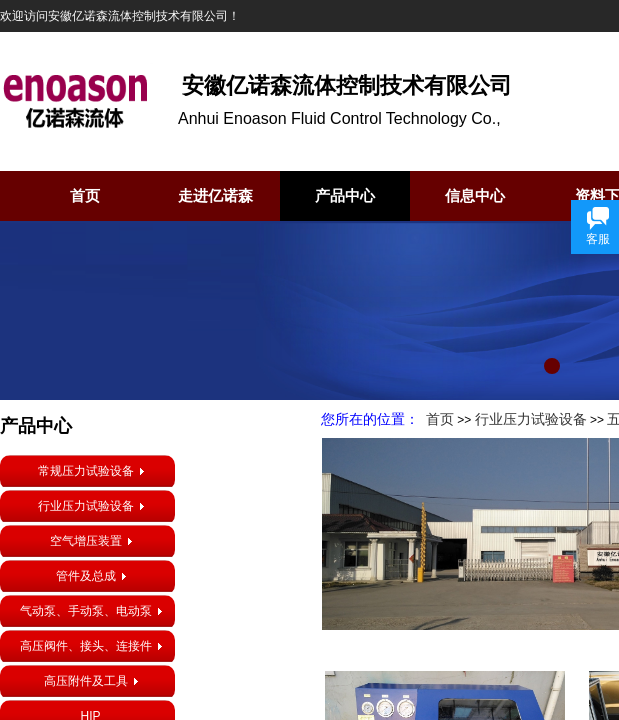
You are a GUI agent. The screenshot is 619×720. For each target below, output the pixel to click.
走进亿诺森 (215, 196)
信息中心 (475, 196)
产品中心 (345, 196)
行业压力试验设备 (531, 419)
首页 (85, 196)
